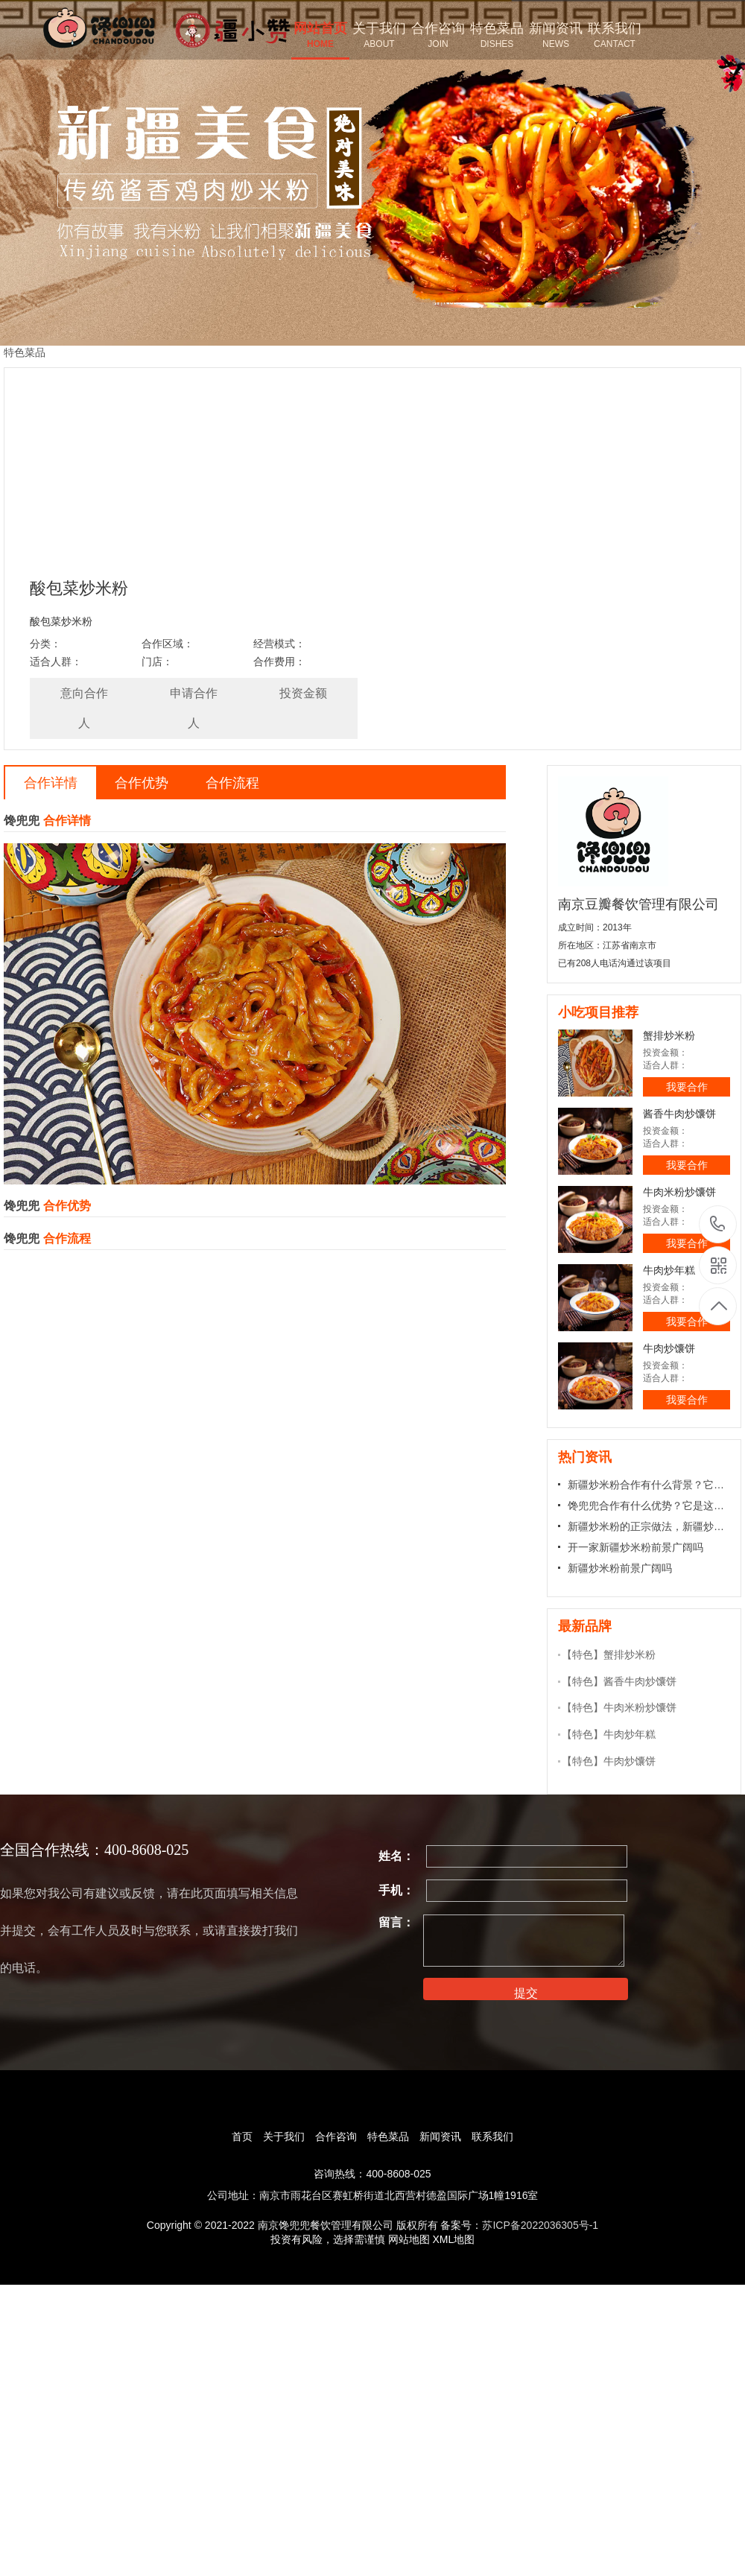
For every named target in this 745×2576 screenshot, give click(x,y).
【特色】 (582, 1654)
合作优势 (141, 782)
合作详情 (50, 782)
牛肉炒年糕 (669, 1270)
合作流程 (232, 782)
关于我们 (284, 2136)
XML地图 (453, 2239)
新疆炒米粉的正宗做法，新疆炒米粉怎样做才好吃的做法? (649, 1526)
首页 (242, 2136)
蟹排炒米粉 (669, 1035)
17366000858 (718, 1224)
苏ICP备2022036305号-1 (540, 2225)
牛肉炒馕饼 (669, 1348)
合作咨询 (336, 2136)
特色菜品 (388, 2136)
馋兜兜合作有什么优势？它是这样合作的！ (649, 1505)
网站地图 (409, 2239)
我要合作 (687, 1087)
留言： (396, 1922)
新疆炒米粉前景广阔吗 (620, 1568)
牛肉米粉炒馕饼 (679, 1192)
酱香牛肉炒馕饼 (679, 1114)
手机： (396, 1890)
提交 (526, 1993)
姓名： (396, 1856)
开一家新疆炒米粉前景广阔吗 (635, 1547)
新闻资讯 (440, 2136)
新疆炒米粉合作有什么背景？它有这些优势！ (649, 1485)
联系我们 (492, 2136)
